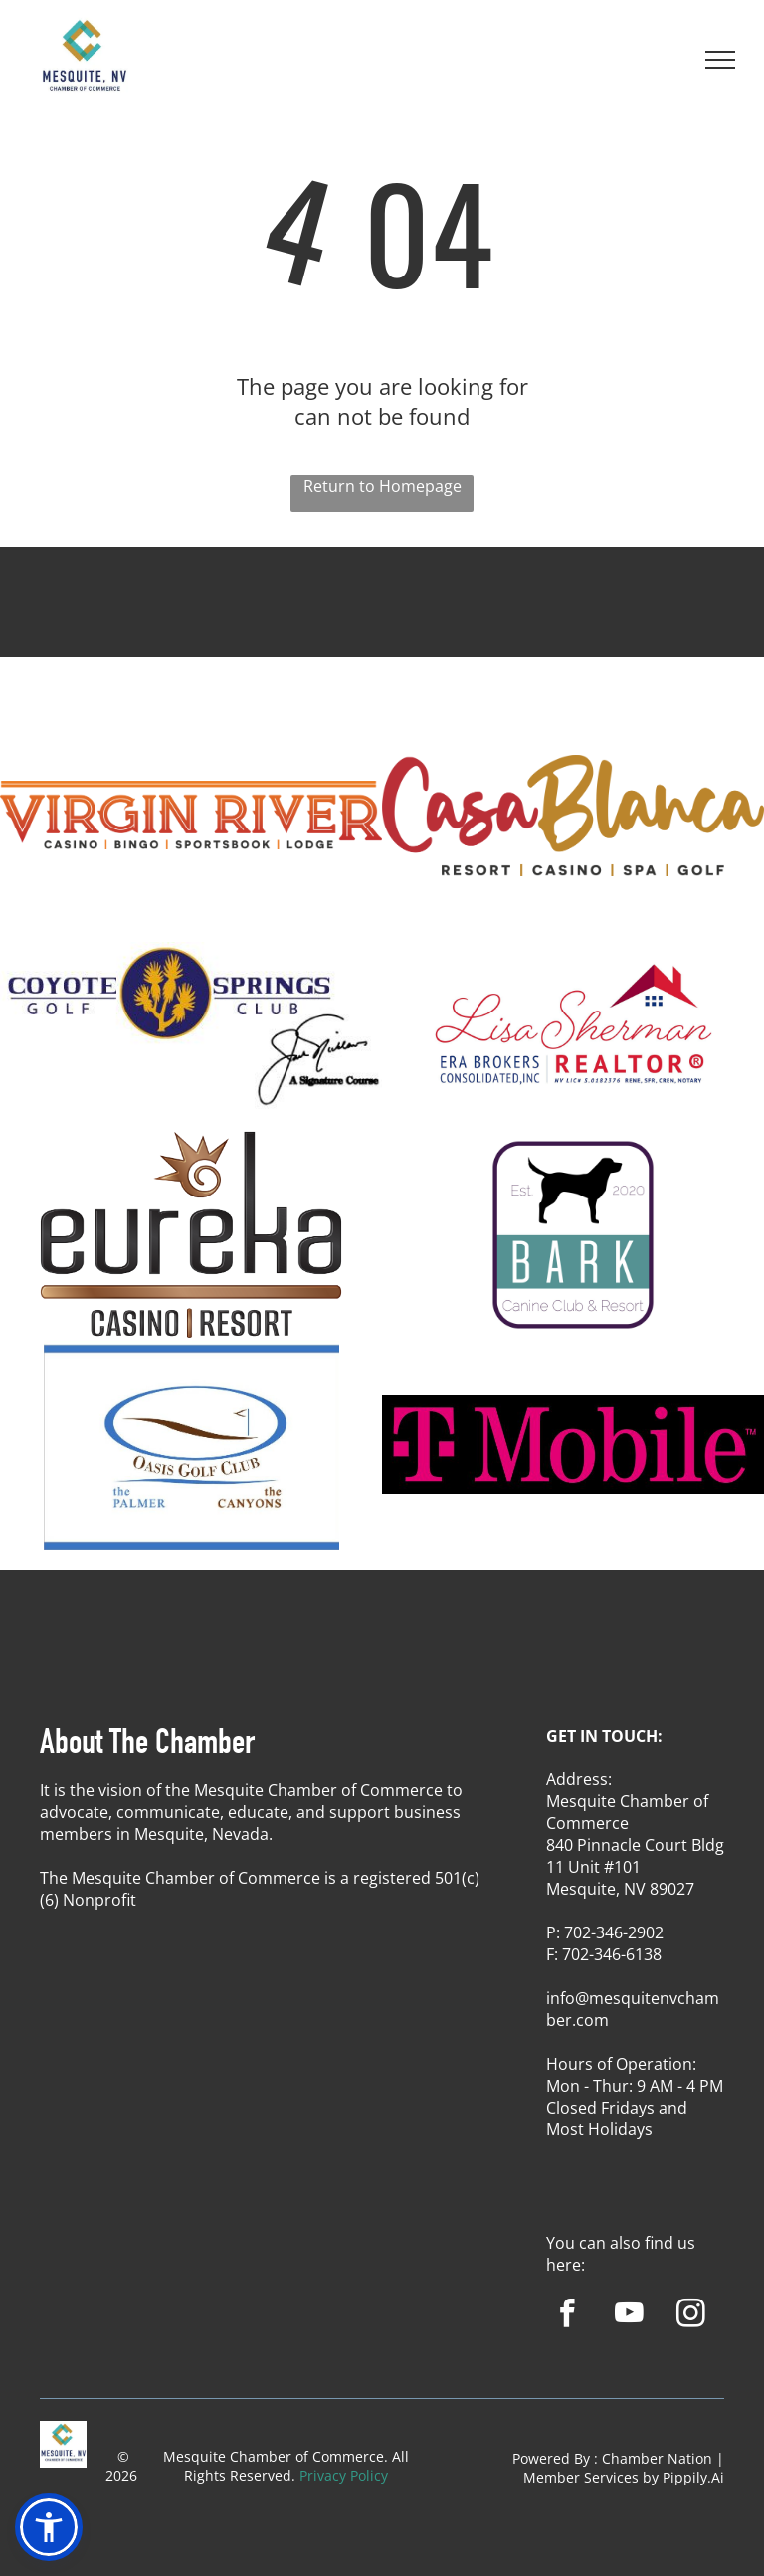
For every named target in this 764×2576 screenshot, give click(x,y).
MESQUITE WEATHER (382, 620)
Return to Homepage (382, 486)
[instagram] (690, 2316)
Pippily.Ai (693, 2477)
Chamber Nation (657, 2458)
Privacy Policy (343, 2475)
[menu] (720, 60)
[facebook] (567, 2316)
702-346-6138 (612, 1954)
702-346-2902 (614, 1932)
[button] (49, 2527)
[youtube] (629, 2316)
